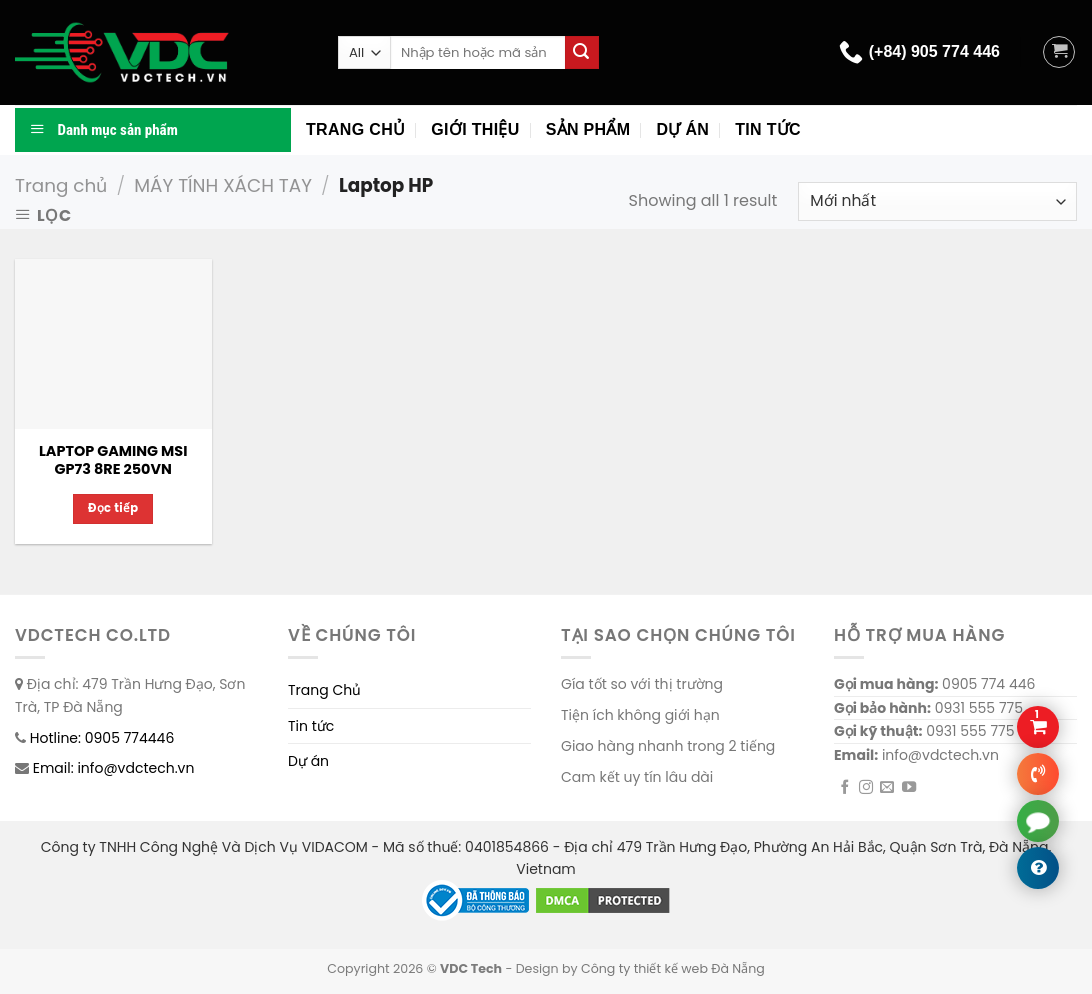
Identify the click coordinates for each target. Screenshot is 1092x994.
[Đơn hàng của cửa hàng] (937, 201)
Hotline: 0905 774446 (102, 738)
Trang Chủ (324, 690)
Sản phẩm (588, 129)
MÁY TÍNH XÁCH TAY (223, 185)
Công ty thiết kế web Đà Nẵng (673, 968)
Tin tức (768, 129)
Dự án (682, 129)
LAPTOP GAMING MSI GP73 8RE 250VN (113, 460)
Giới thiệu (475, 129)
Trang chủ (355, 129)
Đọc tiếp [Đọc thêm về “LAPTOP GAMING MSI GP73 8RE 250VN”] (113, 508)
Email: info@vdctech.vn (114, 768)
